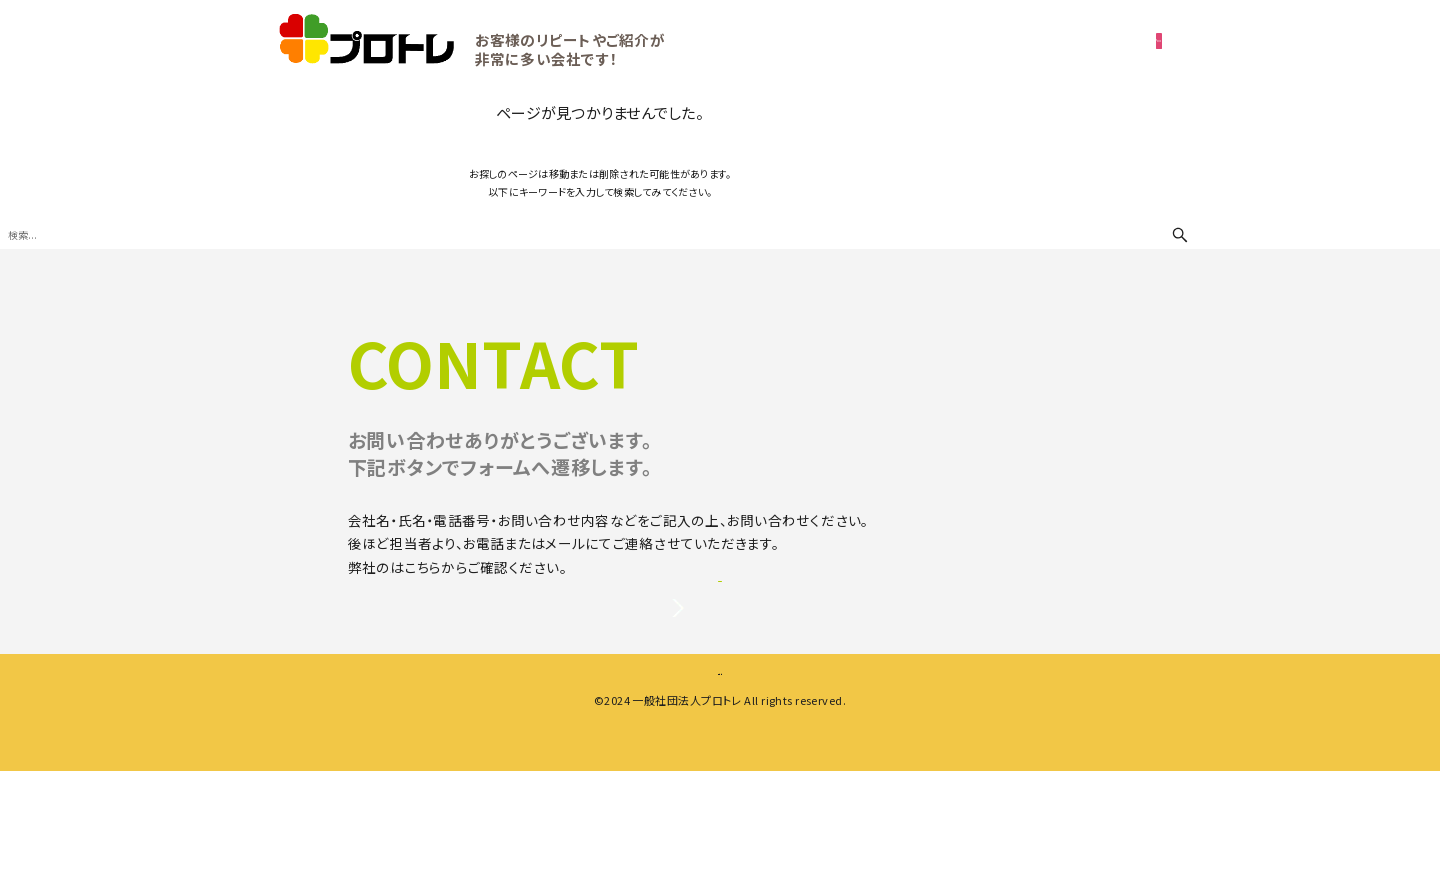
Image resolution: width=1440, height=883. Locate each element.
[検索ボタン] (1180, 235)
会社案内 (630, 776)
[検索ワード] (600, 235)
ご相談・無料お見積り (988, 40)
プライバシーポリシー (456, 567)
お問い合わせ (719, 647)
